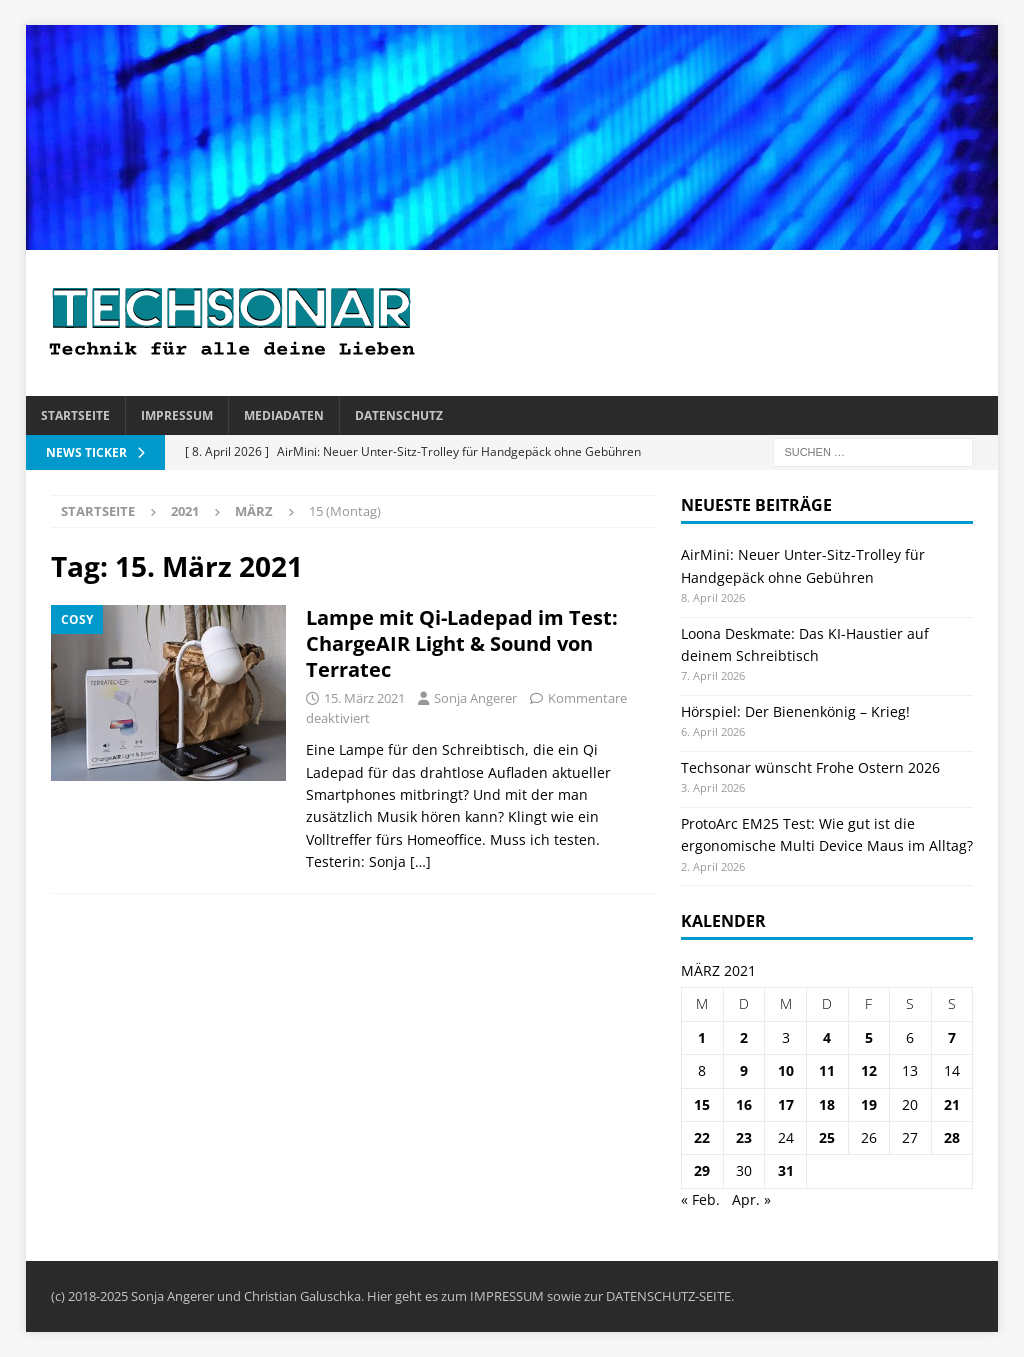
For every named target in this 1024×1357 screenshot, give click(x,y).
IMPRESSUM (507, 1296)
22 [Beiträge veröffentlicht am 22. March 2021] (702, 1137)
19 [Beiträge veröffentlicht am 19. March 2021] (869, 1104)
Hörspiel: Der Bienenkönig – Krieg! (795, 711)
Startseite (75, 415)
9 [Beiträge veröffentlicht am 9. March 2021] (744, 1070)
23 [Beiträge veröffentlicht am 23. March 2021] (744, 1137)
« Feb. (700, 1199)
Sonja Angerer (475, 698)
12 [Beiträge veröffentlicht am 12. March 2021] (869, 1070)
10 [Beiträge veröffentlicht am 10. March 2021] (786, 1070)
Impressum (177, 415)
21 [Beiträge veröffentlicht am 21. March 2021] (952, 1104)
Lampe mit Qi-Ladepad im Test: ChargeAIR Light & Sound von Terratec (462, 643)
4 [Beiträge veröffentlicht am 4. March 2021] (827, 1037)
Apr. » (751, 1199)
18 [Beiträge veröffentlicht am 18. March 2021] (827, 1104)
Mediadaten (284, 415)
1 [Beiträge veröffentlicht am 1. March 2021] (702, 1037)
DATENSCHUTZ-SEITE (668, 1296)
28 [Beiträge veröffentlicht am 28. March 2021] (952, 1137)
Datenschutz (399, 415)
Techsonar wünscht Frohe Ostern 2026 (810, 767)
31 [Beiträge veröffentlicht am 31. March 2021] (786, 1170)
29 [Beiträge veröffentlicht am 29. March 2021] (702, 1170)
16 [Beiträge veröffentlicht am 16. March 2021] (744, 1104)
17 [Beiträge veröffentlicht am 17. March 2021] (786, 1104)
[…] (420, 861)
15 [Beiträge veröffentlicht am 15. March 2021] (702, 1104)
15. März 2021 (364, 698)
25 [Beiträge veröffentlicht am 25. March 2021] (827, 1137)
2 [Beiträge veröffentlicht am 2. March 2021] (744, 1037)
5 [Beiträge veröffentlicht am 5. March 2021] (869, 1037)
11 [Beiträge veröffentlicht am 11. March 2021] (827, 1070)
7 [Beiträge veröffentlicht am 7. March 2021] (952, 1037)
